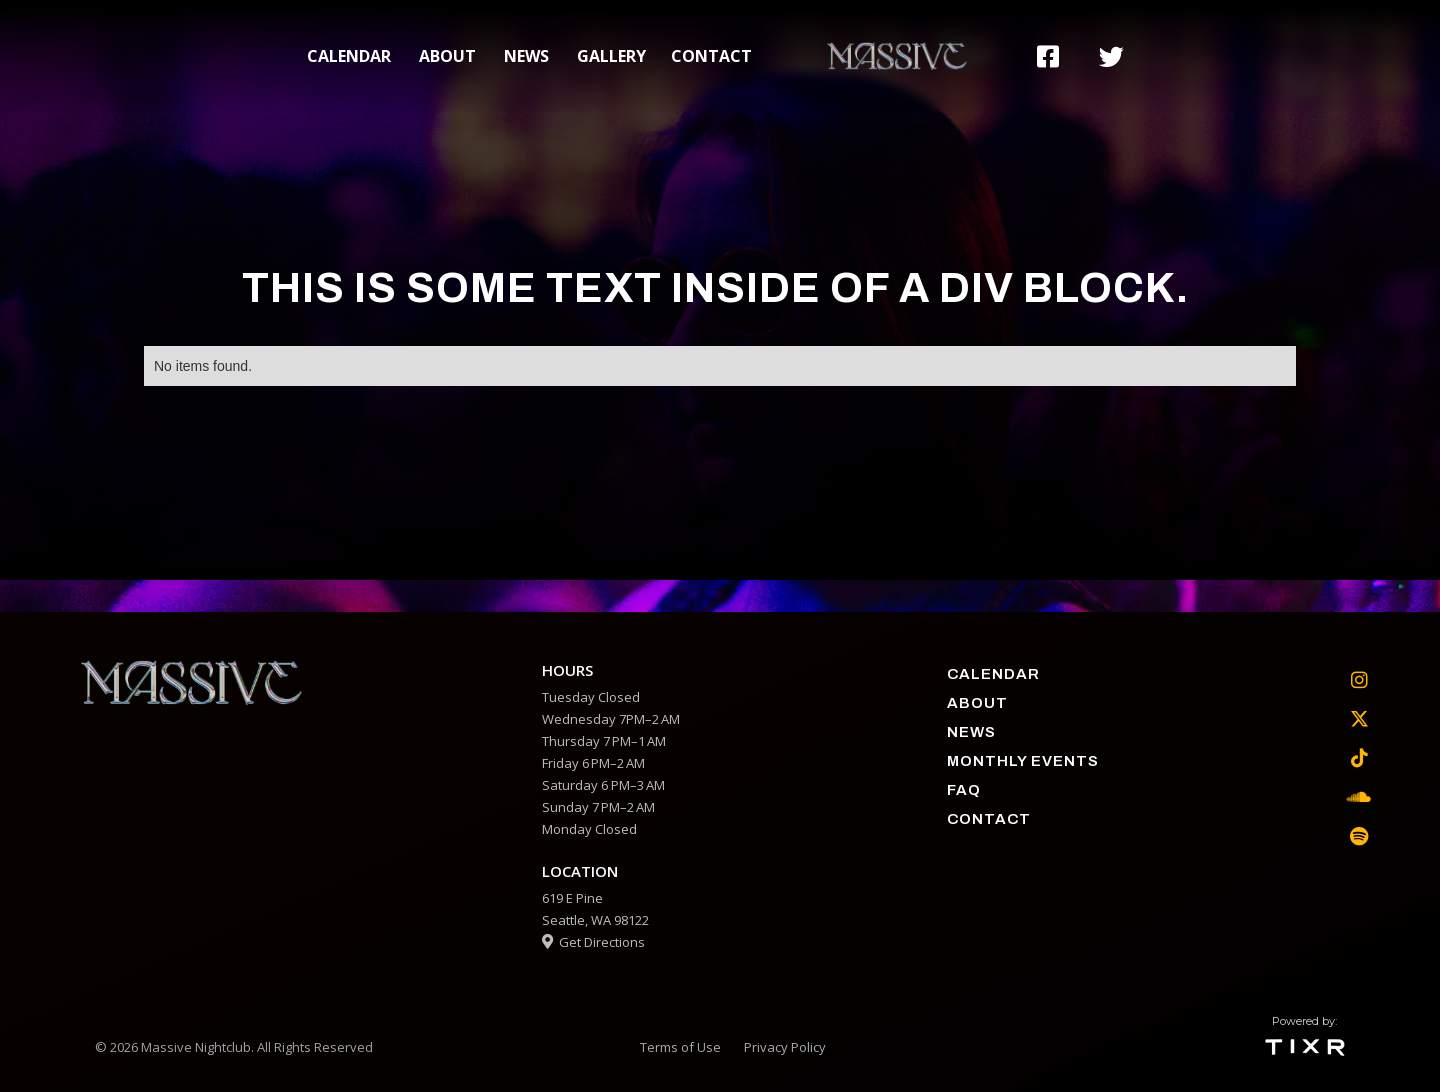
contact (711, 56)
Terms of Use (680, 1047)
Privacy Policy (785, 1047)
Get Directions (593, 942)
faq (964, 790)
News (526, 56)
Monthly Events (1023, 761)
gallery (611, 56)
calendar (349, 56)
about (447, 56)
